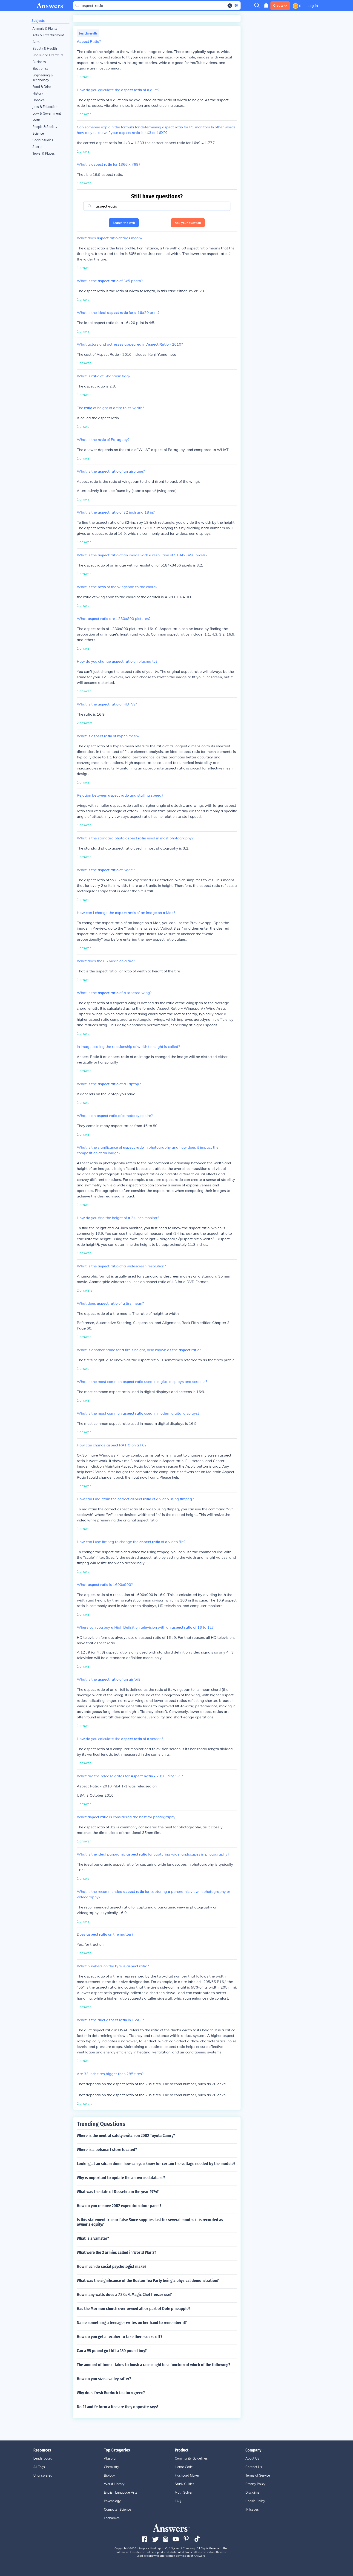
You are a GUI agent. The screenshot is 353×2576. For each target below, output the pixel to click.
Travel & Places (43, 153)
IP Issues (252, 2509)
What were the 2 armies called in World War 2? (116, 2252)
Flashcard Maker (187, 2475)
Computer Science (117, 2509)
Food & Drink (41, 87)
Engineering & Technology (42, 77)
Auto (36, 42)
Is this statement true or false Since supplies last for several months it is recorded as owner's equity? (150, 2222)
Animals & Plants (44, 28)
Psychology (112, 2501)
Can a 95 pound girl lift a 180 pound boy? (112, 2350)
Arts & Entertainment (48, 35)
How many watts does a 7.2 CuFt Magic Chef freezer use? (124, 2294)
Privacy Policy (255, 2484)
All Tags (39, 2467)
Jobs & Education (44, 107)
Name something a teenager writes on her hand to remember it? (132, 2322)
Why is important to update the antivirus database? (121, 2177)
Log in (312, 5)
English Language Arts (120, 2492)
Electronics (40, 68)
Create (280, 5)
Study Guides (184, 2484)
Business (39, 62)
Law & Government (46, 113)
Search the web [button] (124, 223)
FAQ (178, 2501)
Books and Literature (47, 55)
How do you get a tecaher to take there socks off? (119, 2336)
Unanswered (42, 2475)
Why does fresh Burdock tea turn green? (111, 2392)
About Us (252, 2458)
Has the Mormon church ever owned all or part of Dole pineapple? (133, 2308)
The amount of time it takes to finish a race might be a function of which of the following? (153, 2364)
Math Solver (183, 2492)
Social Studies (42, 140)
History (37, 93)
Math (36, 120)
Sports (37, 147)
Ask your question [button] (188, 223)
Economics (112, 2518)
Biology (109, 2475)
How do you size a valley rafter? (104, 2378)
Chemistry (111, 2467)
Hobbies (38, 100)
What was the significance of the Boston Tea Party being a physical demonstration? (148, 2280)
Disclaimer (253, 2492)
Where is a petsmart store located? (107, 2149)
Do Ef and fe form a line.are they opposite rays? (117, 2406)
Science (38, 133)
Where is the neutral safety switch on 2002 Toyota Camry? (126, 2135)
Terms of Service (257, 2475)
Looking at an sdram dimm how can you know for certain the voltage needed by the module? (156, 2163)
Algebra (109, 2458)
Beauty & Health (44, 48)
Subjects (38, 21)
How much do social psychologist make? (111, 2266)
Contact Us (253, 2467)
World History (114, 2484)
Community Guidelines (191, 2458)
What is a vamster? (93, 2238)
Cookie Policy (255, 2501)
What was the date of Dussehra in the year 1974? (118, 2191)
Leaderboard (42, 2458)
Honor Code (184, 2467)
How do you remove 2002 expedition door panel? (119, 2205)
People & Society (44, 127)
